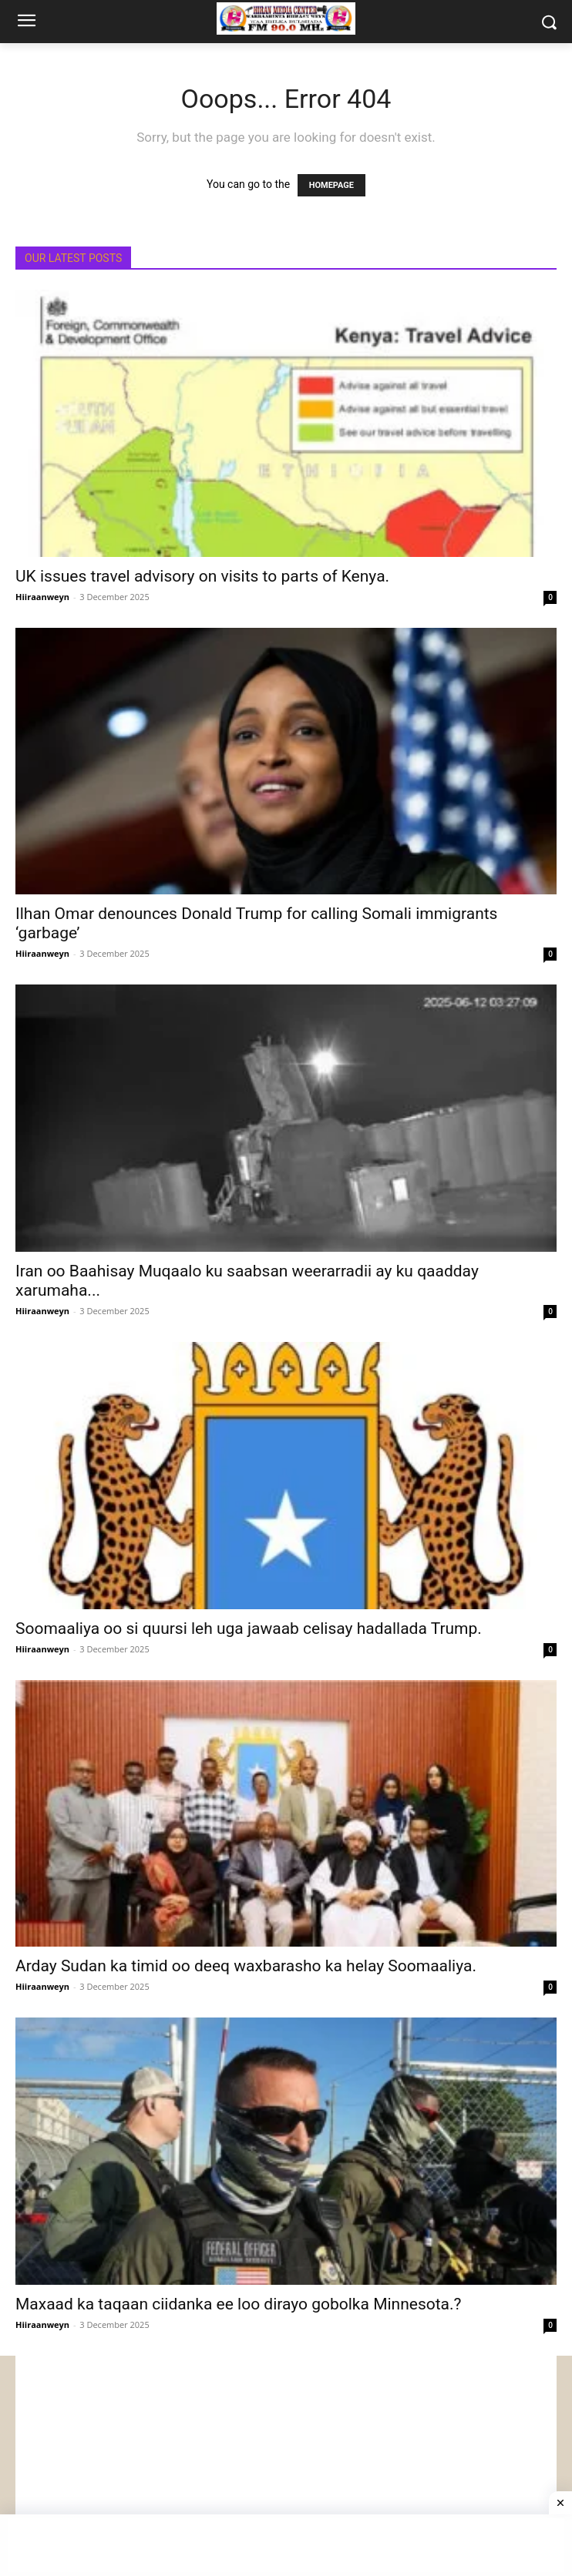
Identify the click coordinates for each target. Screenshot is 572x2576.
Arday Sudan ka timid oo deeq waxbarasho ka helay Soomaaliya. (245, 1966)
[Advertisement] (286, 2463)
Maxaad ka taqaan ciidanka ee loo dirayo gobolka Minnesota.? (238, 2304)
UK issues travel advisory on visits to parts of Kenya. (202, 576)
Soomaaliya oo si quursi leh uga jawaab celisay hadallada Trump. (248, 1628)
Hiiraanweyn (42, 596)
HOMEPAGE (331, 185)
